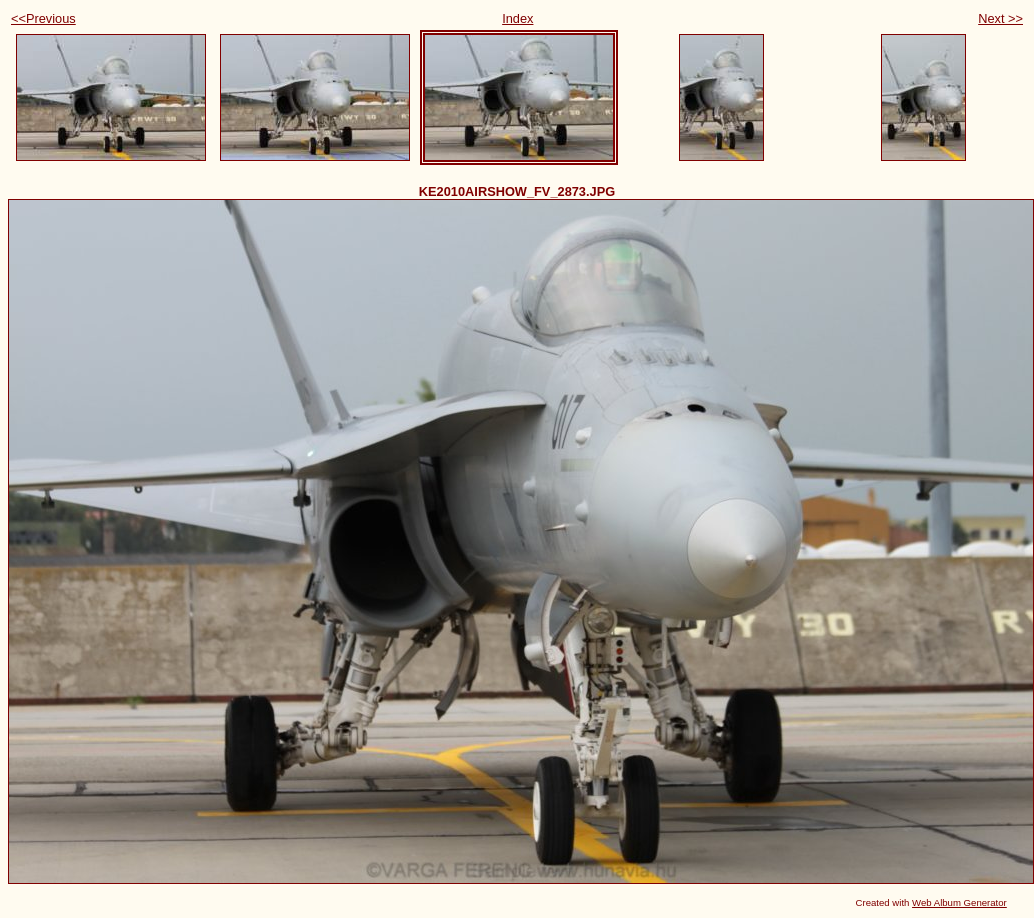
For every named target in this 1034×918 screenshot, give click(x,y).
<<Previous (43, 18)
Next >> (1000, 18)
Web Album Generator (959, 902)
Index (517, 18)
